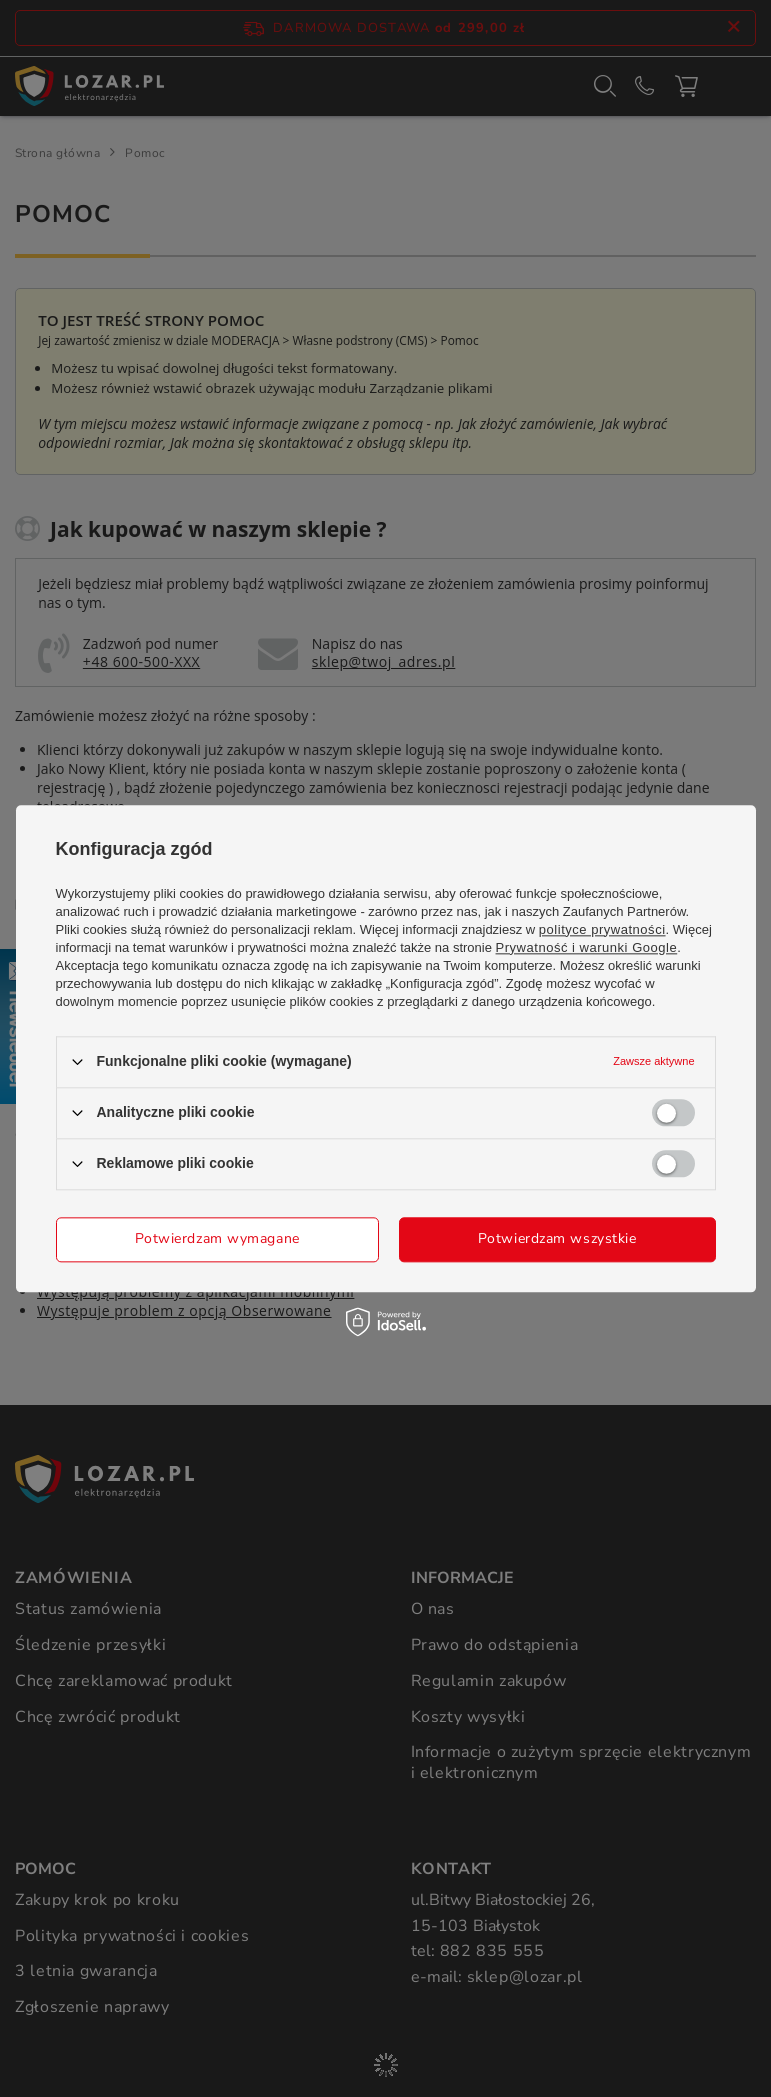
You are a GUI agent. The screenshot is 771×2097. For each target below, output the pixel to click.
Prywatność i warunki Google (587, 947)
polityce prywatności (602, 929)
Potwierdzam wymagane (217, 1238)
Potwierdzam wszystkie (557, 1238)
